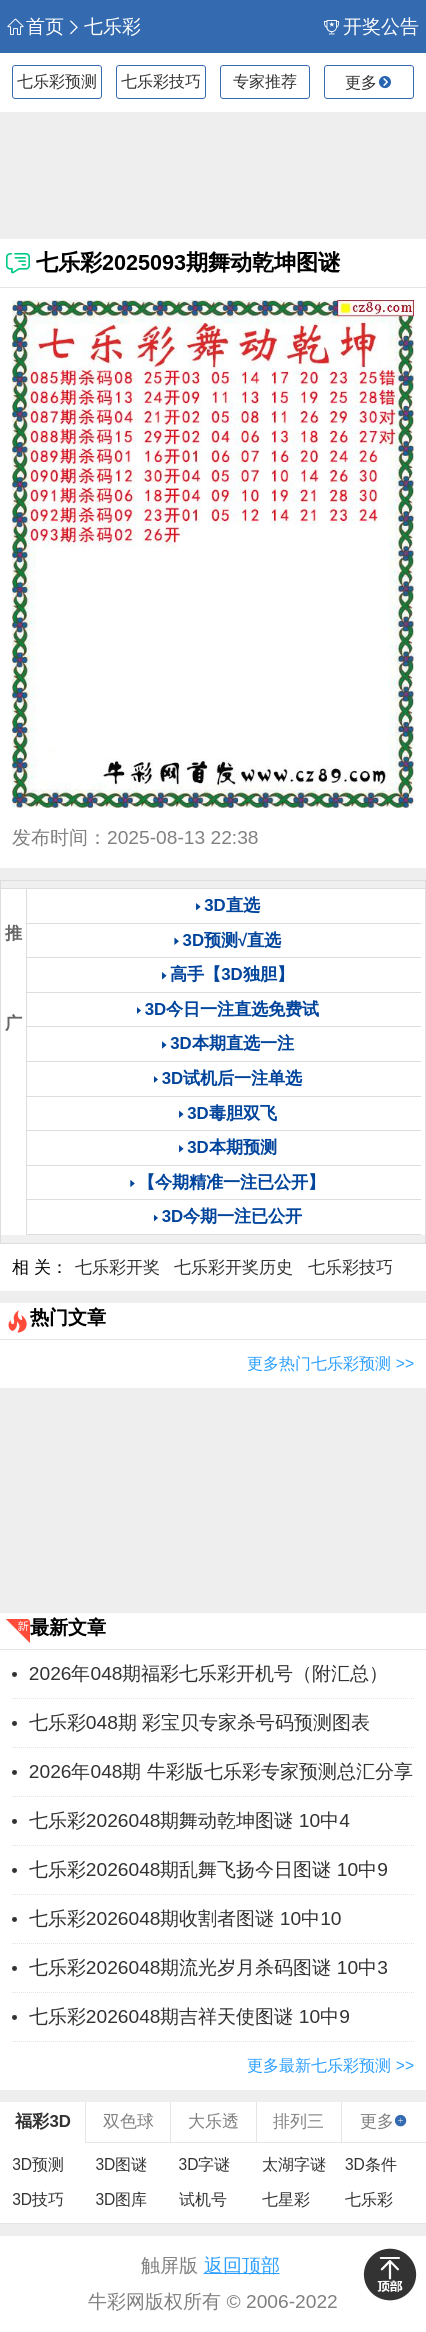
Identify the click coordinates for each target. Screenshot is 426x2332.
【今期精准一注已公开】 (231, 1182)
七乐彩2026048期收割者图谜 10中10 (185, 1918)
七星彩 (286, 2199)
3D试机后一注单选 (232, 1078)
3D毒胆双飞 (231, 1113)
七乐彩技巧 (161, 81)
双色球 (128, 2121)
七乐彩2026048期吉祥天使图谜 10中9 (189, 2016)
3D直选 (231, 905)
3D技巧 (38, 2199)
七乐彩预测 (57, 81)
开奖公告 (371, 26)
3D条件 (371, 2164)
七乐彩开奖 (117, 1267)
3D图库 (121, 2199)
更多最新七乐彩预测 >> (330, 2065)
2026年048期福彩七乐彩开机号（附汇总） (209, 1673)
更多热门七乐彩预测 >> (330, 1363)
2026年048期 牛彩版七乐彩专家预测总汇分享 (221, 1771)
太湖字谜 (294, 2164)
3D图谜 (121, 2164)
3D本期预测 (231, 1147)
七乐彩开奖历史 (233, 1267)
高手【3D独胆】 (231, 974)
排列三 (298, 2121)
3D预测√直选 (232, 940)
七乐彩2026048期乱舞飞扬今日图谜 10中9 (208, 1869)
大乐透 (213, 2121)
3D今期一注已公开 (232, 1216)
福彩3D (42, 2121)
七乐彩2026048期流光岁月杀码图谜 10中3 (208, 1967)
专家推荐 (265, 81)
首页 (35, 26)
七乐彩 (103, 26)
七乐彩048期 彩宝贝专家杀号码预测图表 (199, 1722)
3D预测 (38, 2164)
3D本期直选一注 (231, 1043)
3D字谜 (205, 2164)
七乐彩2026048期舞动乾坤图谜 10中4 (189, 1820)
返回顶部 (242, 2265)
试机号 (203, 2199)
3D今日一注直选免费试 (232, 1009)
